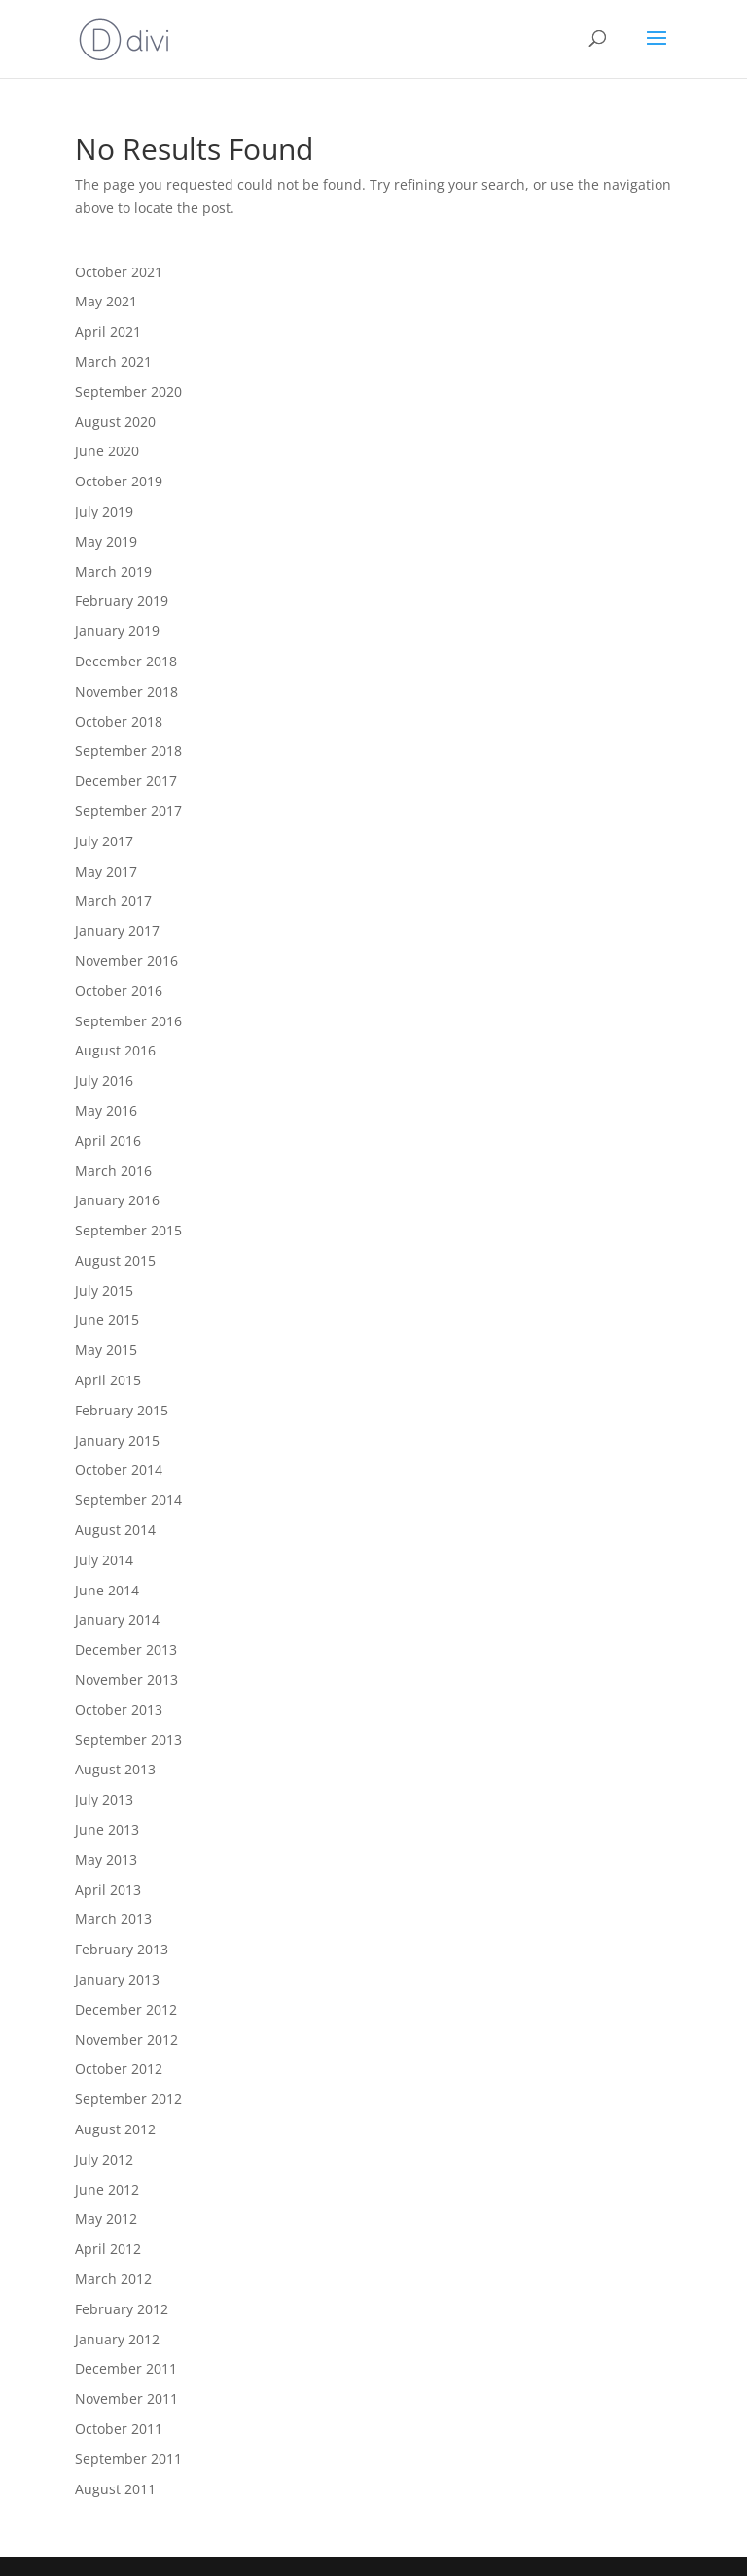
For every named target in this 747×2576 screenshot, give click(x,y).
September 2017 (128, 811)
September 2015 (128, 1230)
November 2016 (126, 960)
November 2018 (126, 691)
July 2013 (104, 1799)
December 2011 (126, 2368)
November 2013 (126, 1679)
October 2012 (118, 2068)
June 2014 (107, 1590)
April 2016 (108, 1140)
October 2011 (118, 2428)
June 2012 (107, 2189)
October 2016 (118, 991)
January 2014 (117, 1619)
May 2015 (106, 1350)
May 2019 (106, 541)
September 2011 (128, 2459)
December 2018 (126, 661)
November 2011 (126, 2398)
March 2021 (113, 361)
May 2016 (106, 1110)
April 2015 (108, 1380)
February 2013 (121, 1949)
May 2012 (106, 2218)
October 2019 (118, 481)
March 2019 (113, 571)
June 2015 (107, 1319)
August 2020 (115, 421)
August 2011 (115, 2489)
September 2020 (128, 391)
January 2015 (117, 1440)
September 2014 (128, 1499)
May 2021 (106, 301)
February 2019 (121, 600)
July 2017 (104, 841)
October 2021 (118, 272)
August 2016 (115, 1050)
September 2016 (128, 1021)
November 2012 (126, 2039)
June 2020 (107, 451)
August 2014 (115, 1530)
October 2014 (118, 1469)
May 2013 (106, 1859)
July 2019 (104, 511)
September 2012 (128, 2099)
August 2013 (115, 1769)
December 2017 (126, 780)
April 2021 (108, 331)
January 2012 (117, 2339)
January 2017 (117, 930)
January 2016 (117, 1200)
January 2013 (117, 1979)
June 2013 (107, 1829)
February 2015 (121, 1410)
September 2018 (128, 750)
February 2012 (121, 2309)
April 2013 (108, 1889)
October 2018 (118, 721)
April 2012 (108, 2248)
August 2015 (115, 1260)
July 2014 (104, 1560)
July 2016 (104, 1080)
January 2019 (117, 631)
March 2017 (113, 900)
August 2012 (115, 2129)
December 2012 (126, 2009)
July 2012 (104, 2159)
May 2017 (106, 871)
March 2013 (113, 1919)
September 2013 (128, 1740)
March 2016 (113, 1171)
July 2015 (104, 1290)
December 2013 (126, 1649)
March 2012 (113, 2279)
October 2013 (118, 1709)
